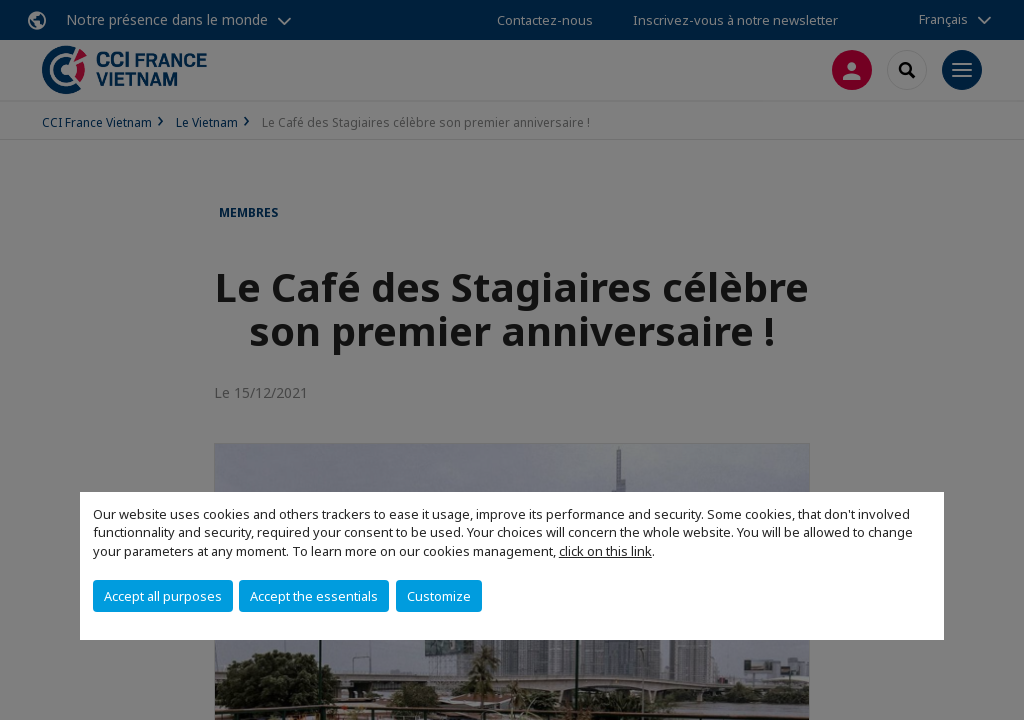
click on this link (605, 551)
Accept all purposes (163, 596)
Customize (439, 596)
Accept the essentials (314, 596)
